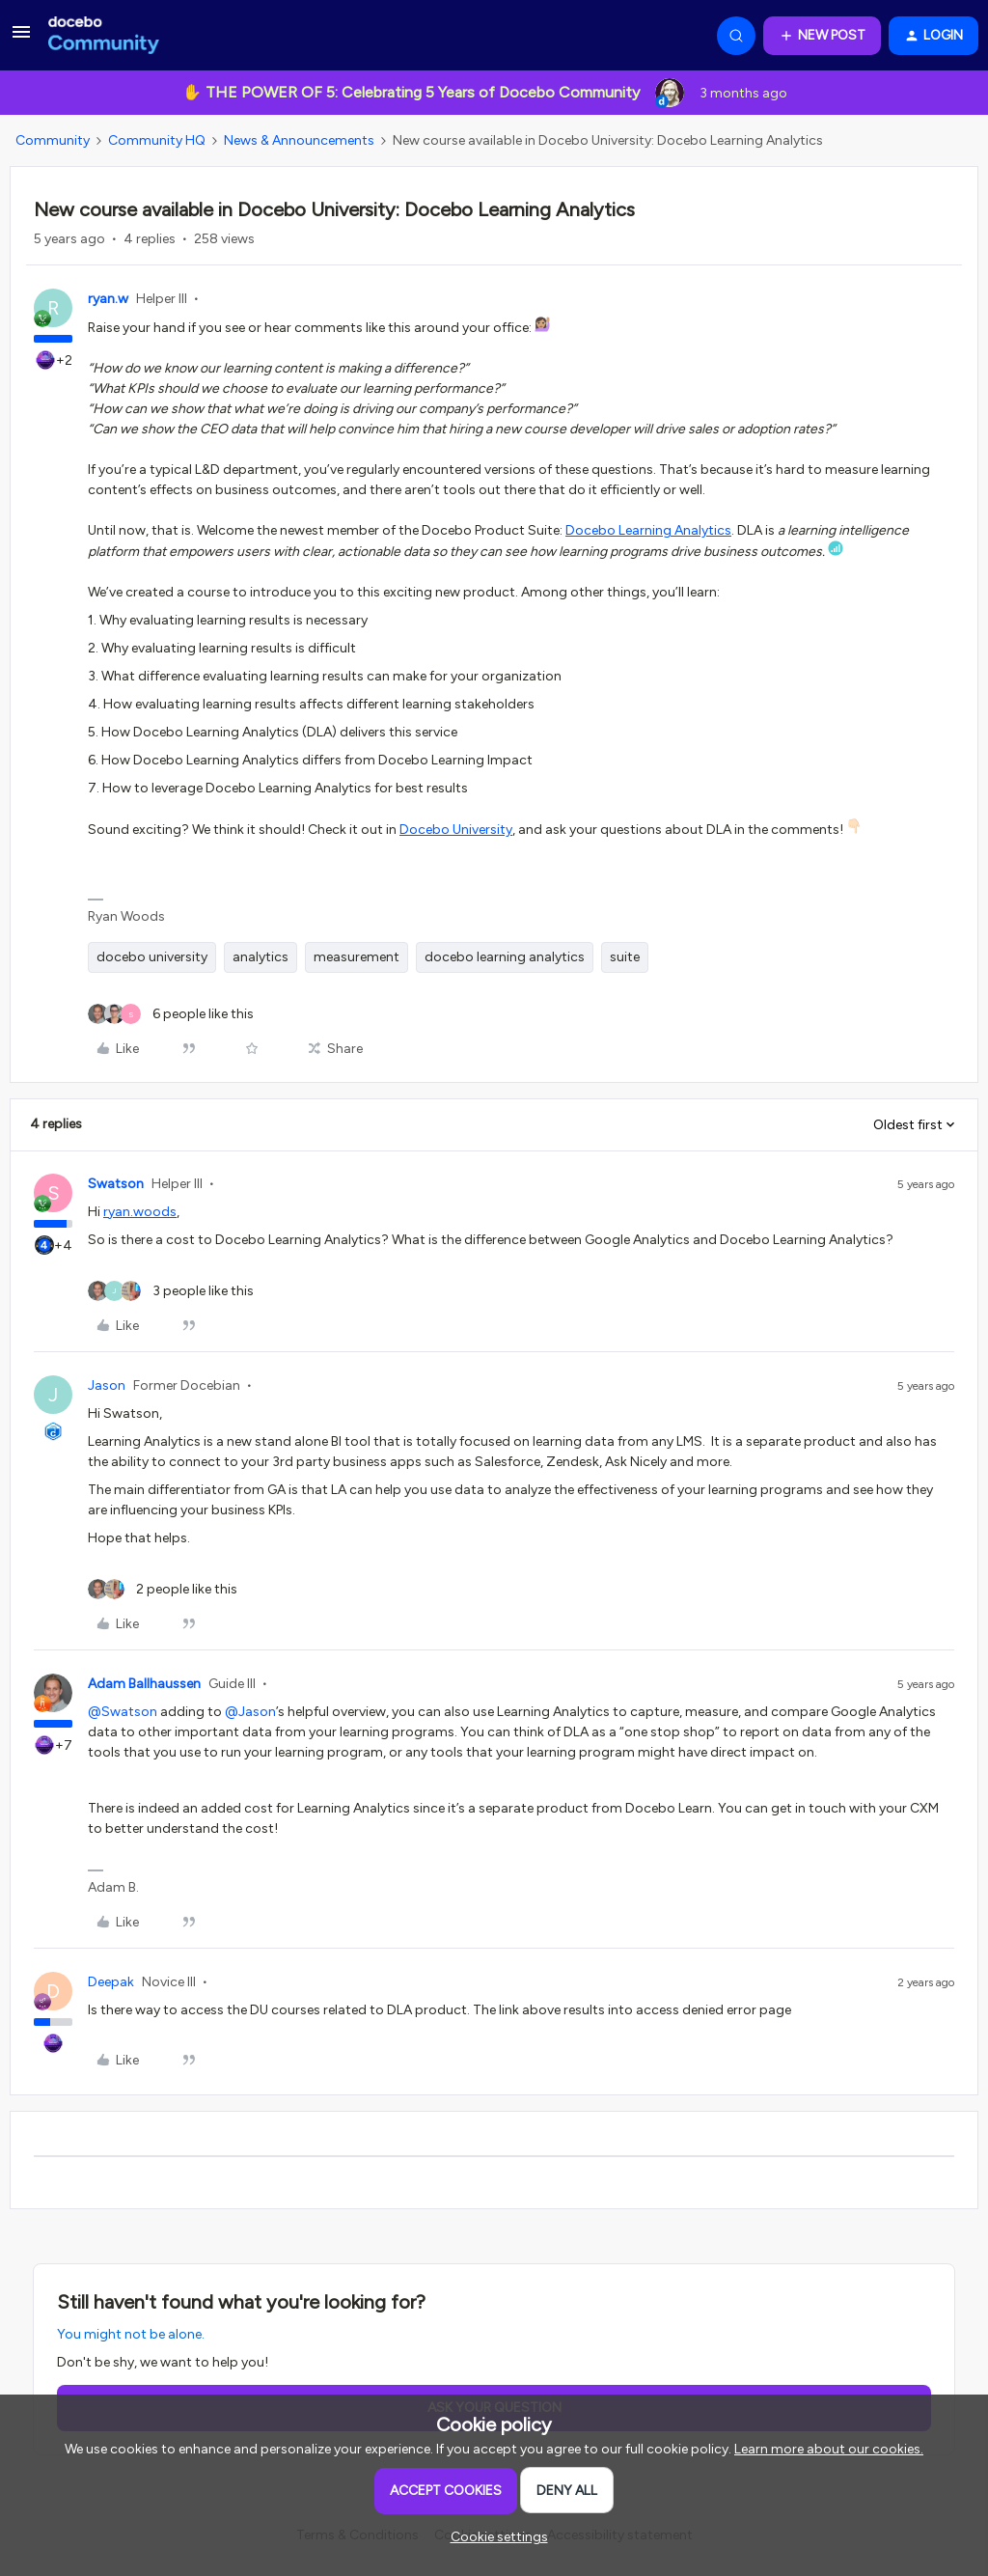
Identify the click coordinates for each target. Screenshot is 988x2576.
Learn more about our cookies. (828, 2449)
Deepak (111, 1982)
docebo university (151, 957)
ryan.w (108, 299)
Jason (106, 1385)
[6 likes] (171, 1014)
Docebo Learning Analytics (648, 530)
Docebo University (455, 829)
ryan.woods (140, 1212)
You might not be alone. (131, 2334)
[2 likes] (162, 1589)
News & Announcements (299, 140)
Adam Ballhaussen (144, 1684)
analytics (260, 957)
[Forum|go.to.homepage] (103, 35)
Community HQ (157, 140)
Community (52, 140)
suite (625, 957)
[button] (21, 39)
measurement (356, 957)
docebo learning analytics (505, 957)
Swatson (116, 1184)
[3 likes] (171, 1291)
